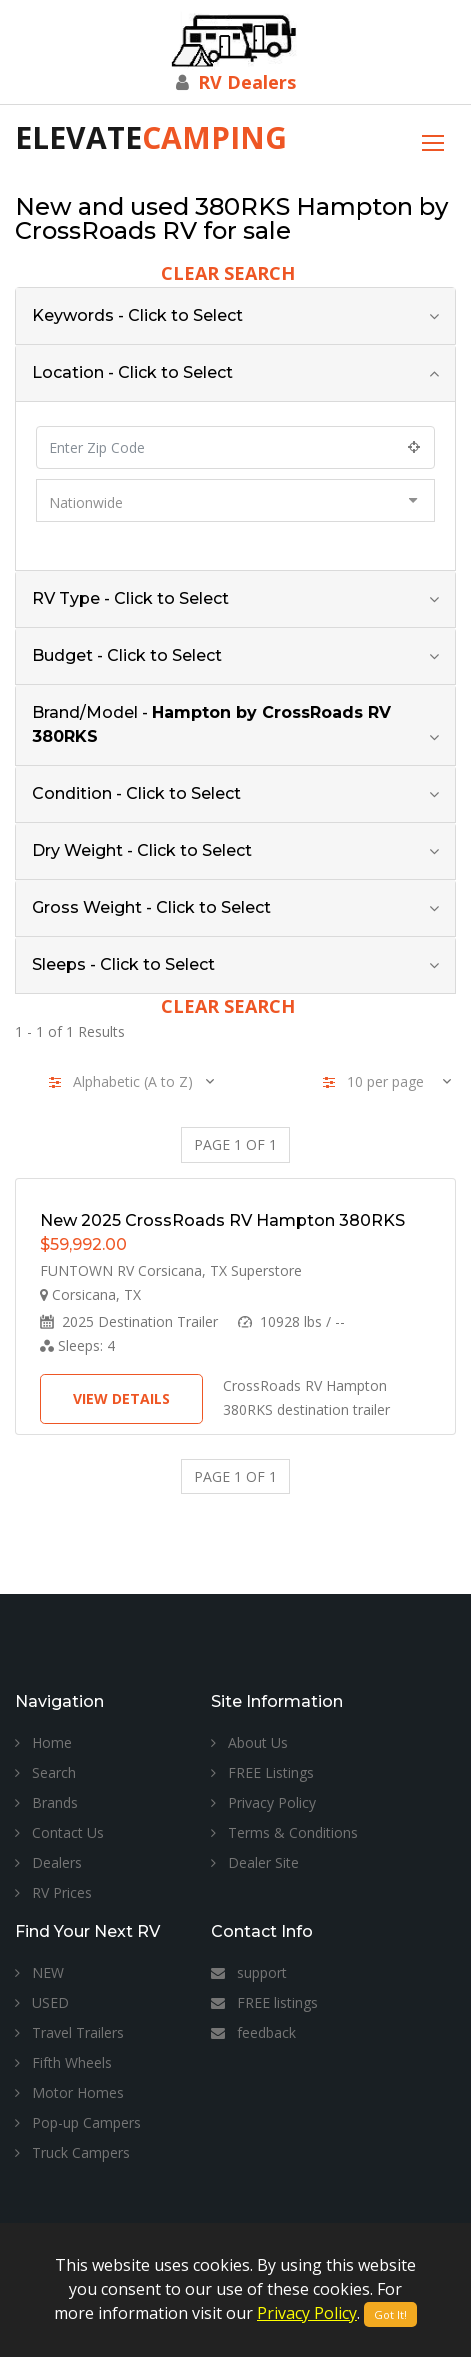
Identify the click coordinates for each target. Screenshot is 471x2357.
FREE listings (264, 2002)
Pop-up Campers (78, 2122)
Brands (46, 1802)
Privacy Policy (263, 1802)
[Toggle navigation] (433, 140)
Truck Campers (72, 2152)
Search (45, 1772)
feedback (253, 2032)
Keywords (137, 315)
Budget (127, 655)
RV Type (130, 598)
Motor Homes (69, 2092)
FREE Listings (262, 1772)
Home (43, 1742)
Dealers (48, 1862)
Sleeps (123, 964)
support (249, 1972)
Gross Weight (151, 907)
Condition (136, 793)
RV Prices (53, 1892)
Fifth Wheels (63, 2062)
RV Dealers (247, 82)
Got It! (390, 2314)
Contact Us (59, 1832)
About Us (249, 1742)
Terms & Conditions (284, 1832)
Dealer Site (255, 1862)
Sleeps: (77, 1345)
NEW (39, 1972)
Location (132, 372)
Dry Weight (142, 850)
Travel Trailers (69, 2032)
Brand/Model (211, 724)
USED (42, 2002)
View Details (121, 1398)
